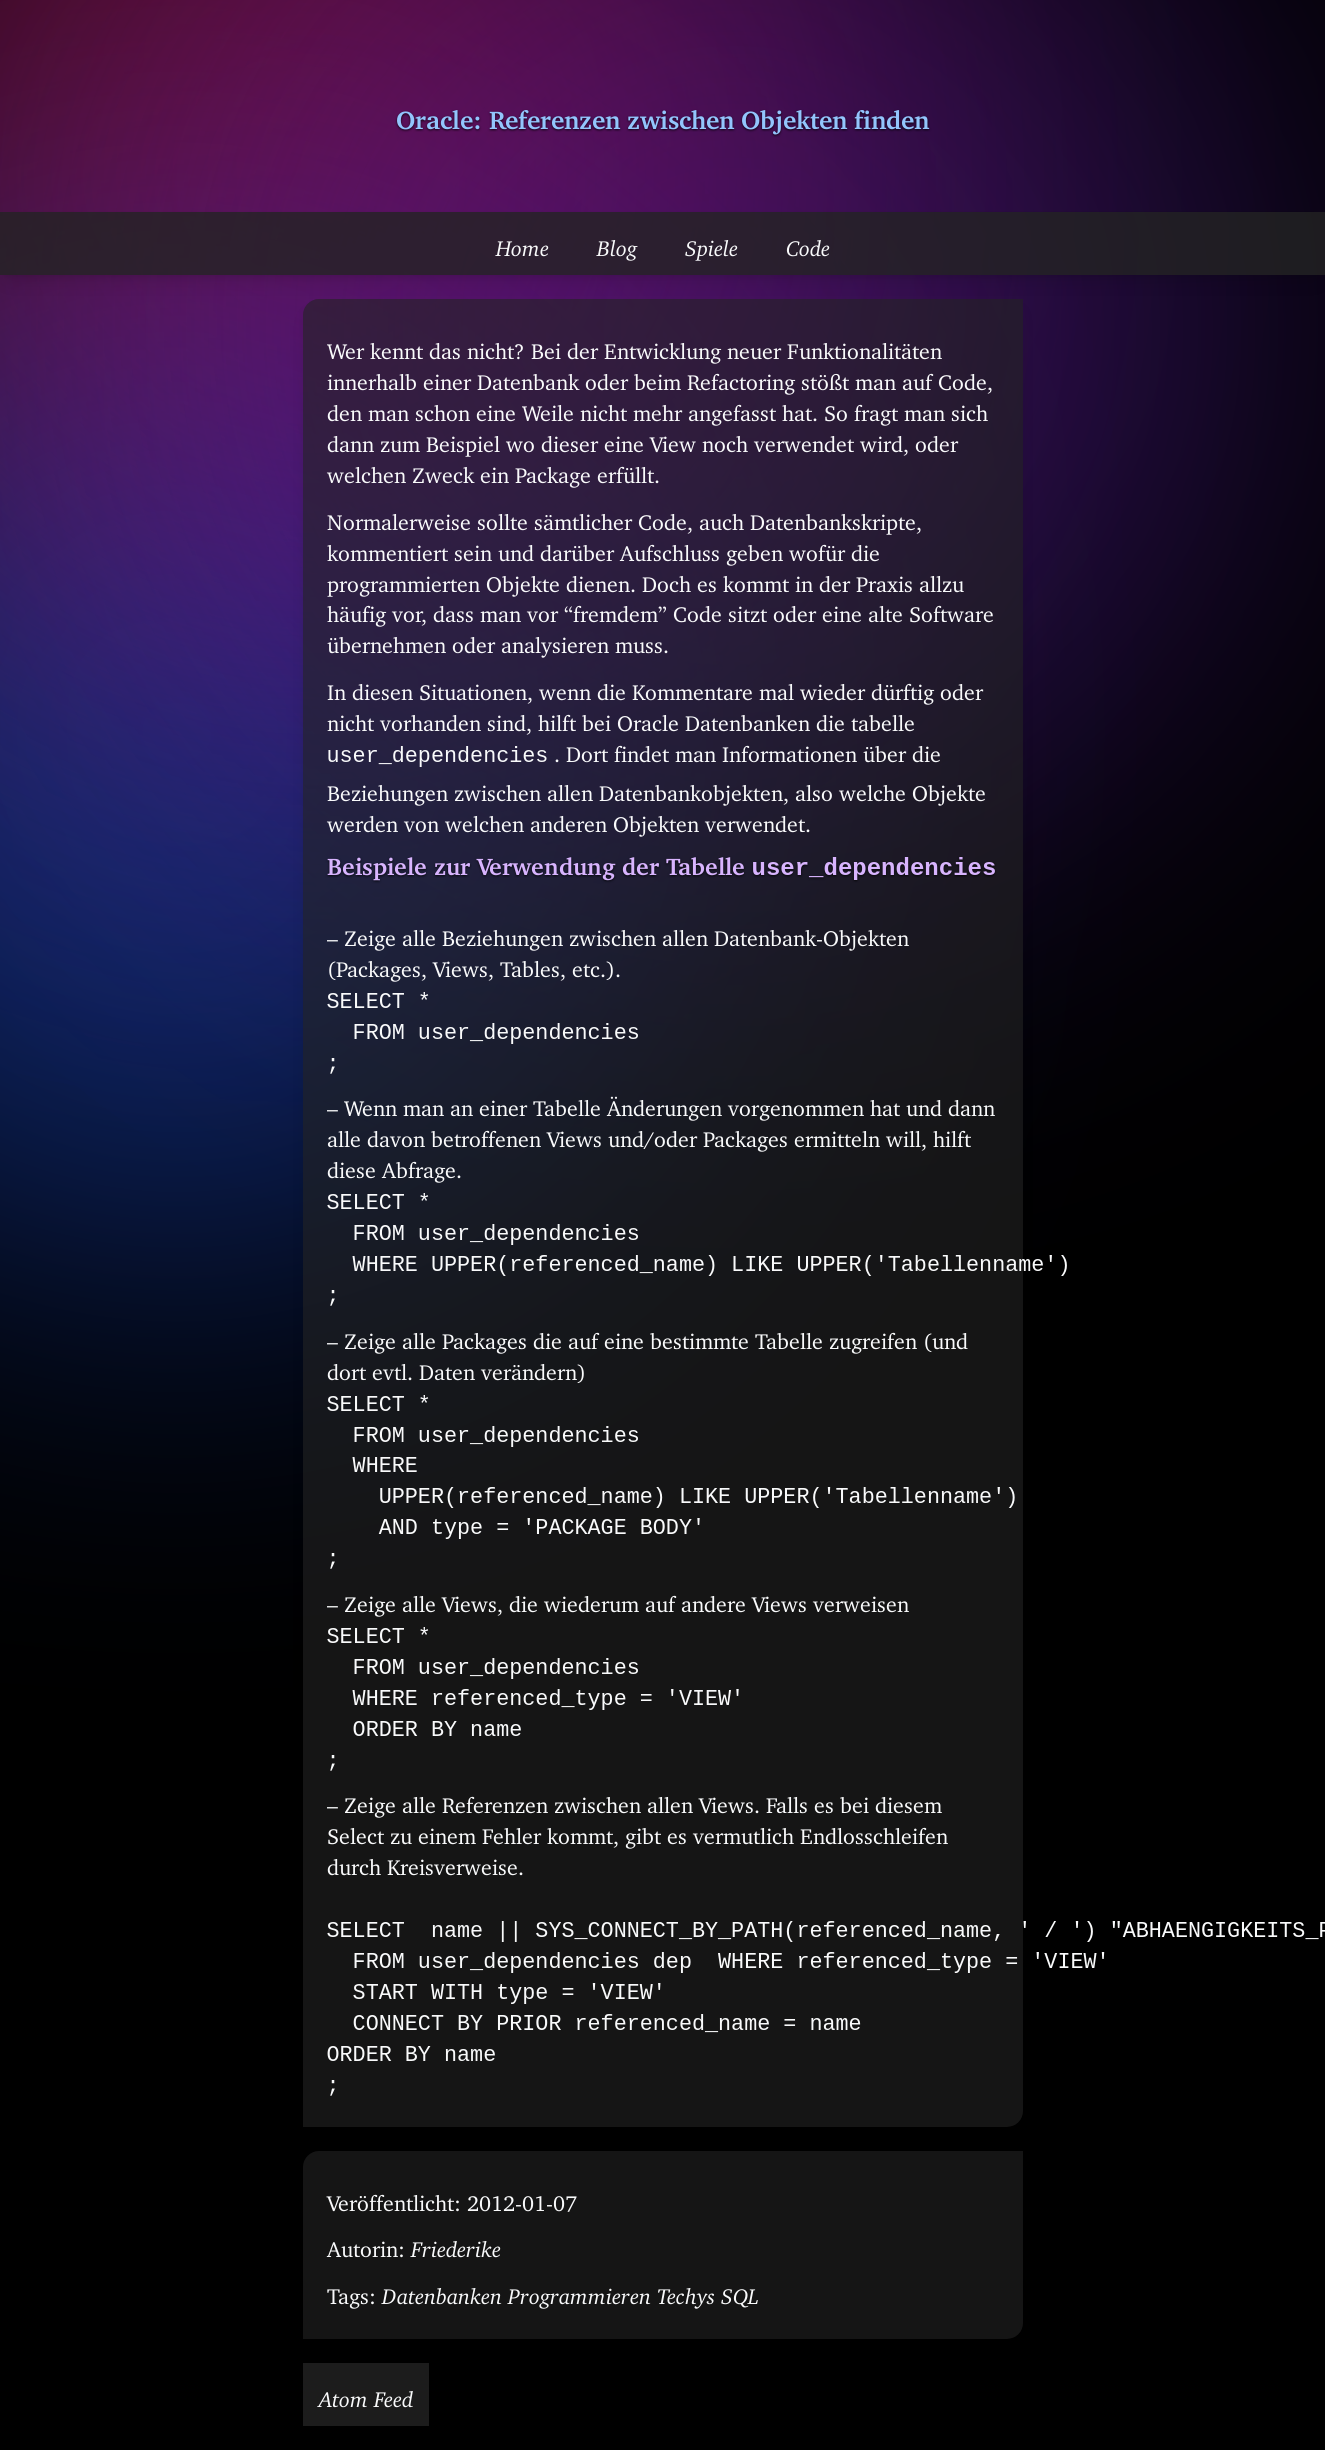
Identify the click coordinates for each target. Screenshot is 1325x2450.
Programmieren (579, 2291)
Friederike (456, 2244)
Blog (617, 243)
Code (808, 243)
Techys (686, 2291)
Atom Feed (366, 2394)
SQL (740, 2291)
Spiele (711, 243)
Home (522, 243)
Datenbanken (442, 2291)
